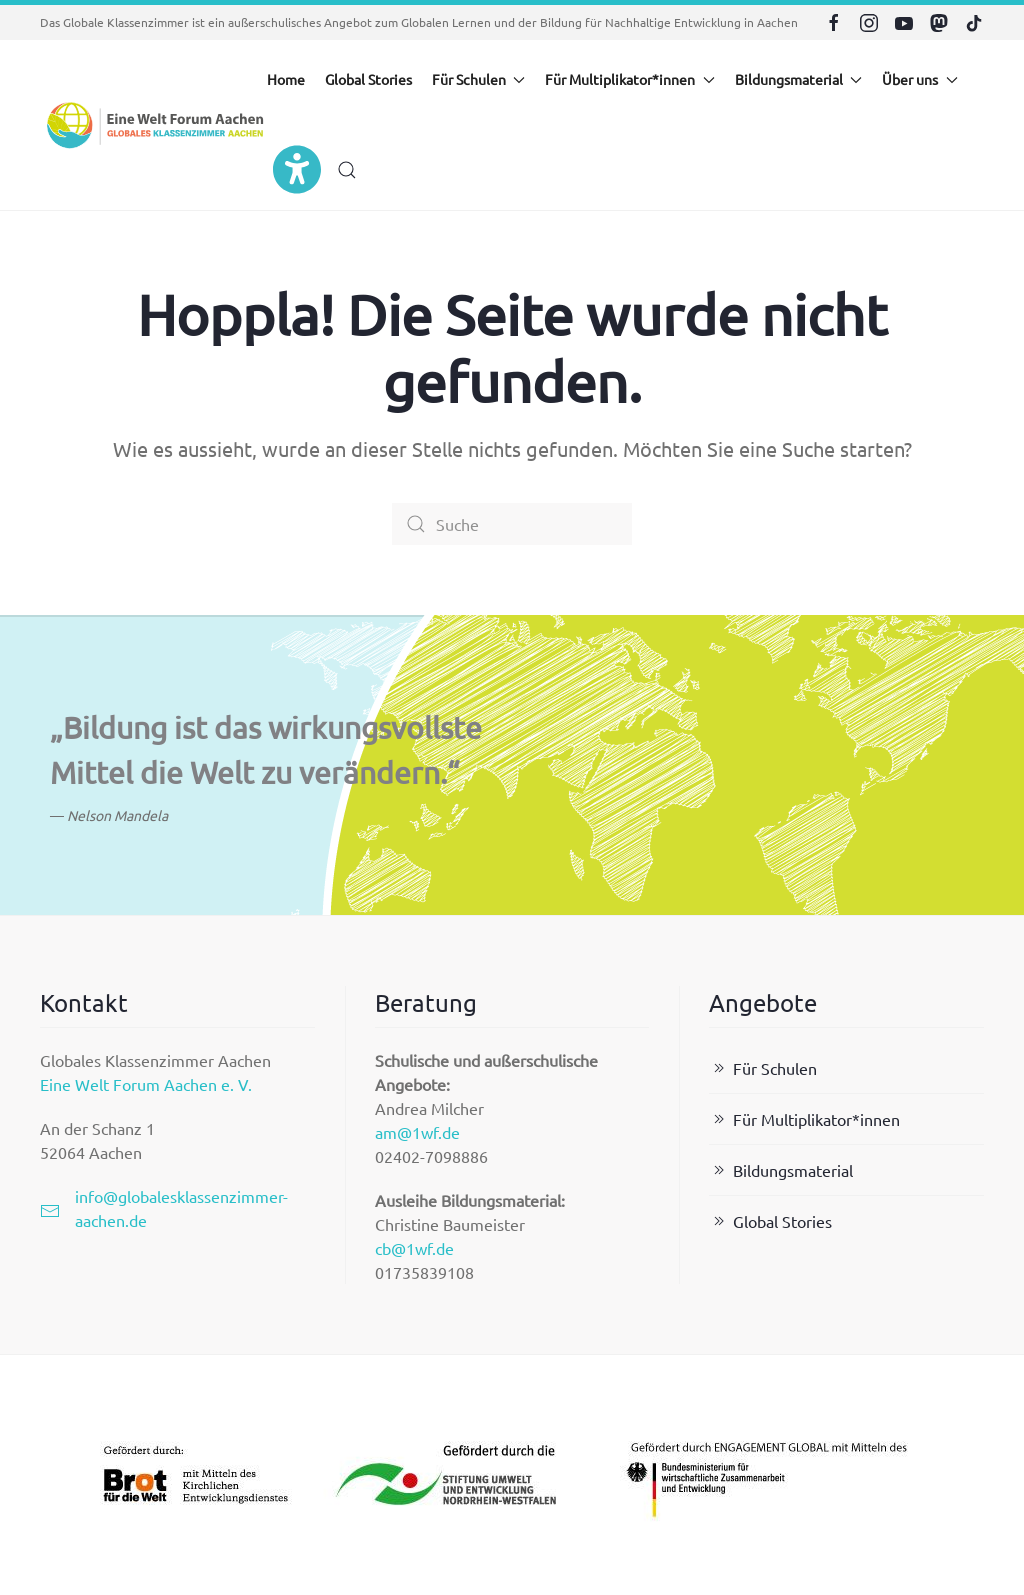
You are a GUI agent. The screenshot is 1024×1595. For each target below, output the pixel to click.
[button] (347, 170)
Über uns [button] (920, 79)
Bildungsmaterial (781, 1170)
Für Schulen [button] (479, 79)
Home (286, 79)
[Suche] (512, 524)
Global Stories (368, 79)
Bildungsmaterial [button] (799, 79)
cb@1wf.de (414, 1248)
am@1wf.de (417, 1132)
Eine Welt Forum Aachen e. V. (146, 1084)
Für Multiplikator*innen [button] (630, 79)
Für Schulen (763, 1068)
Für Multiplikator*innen (804, 1119)
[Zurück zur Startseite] (153, 125)
